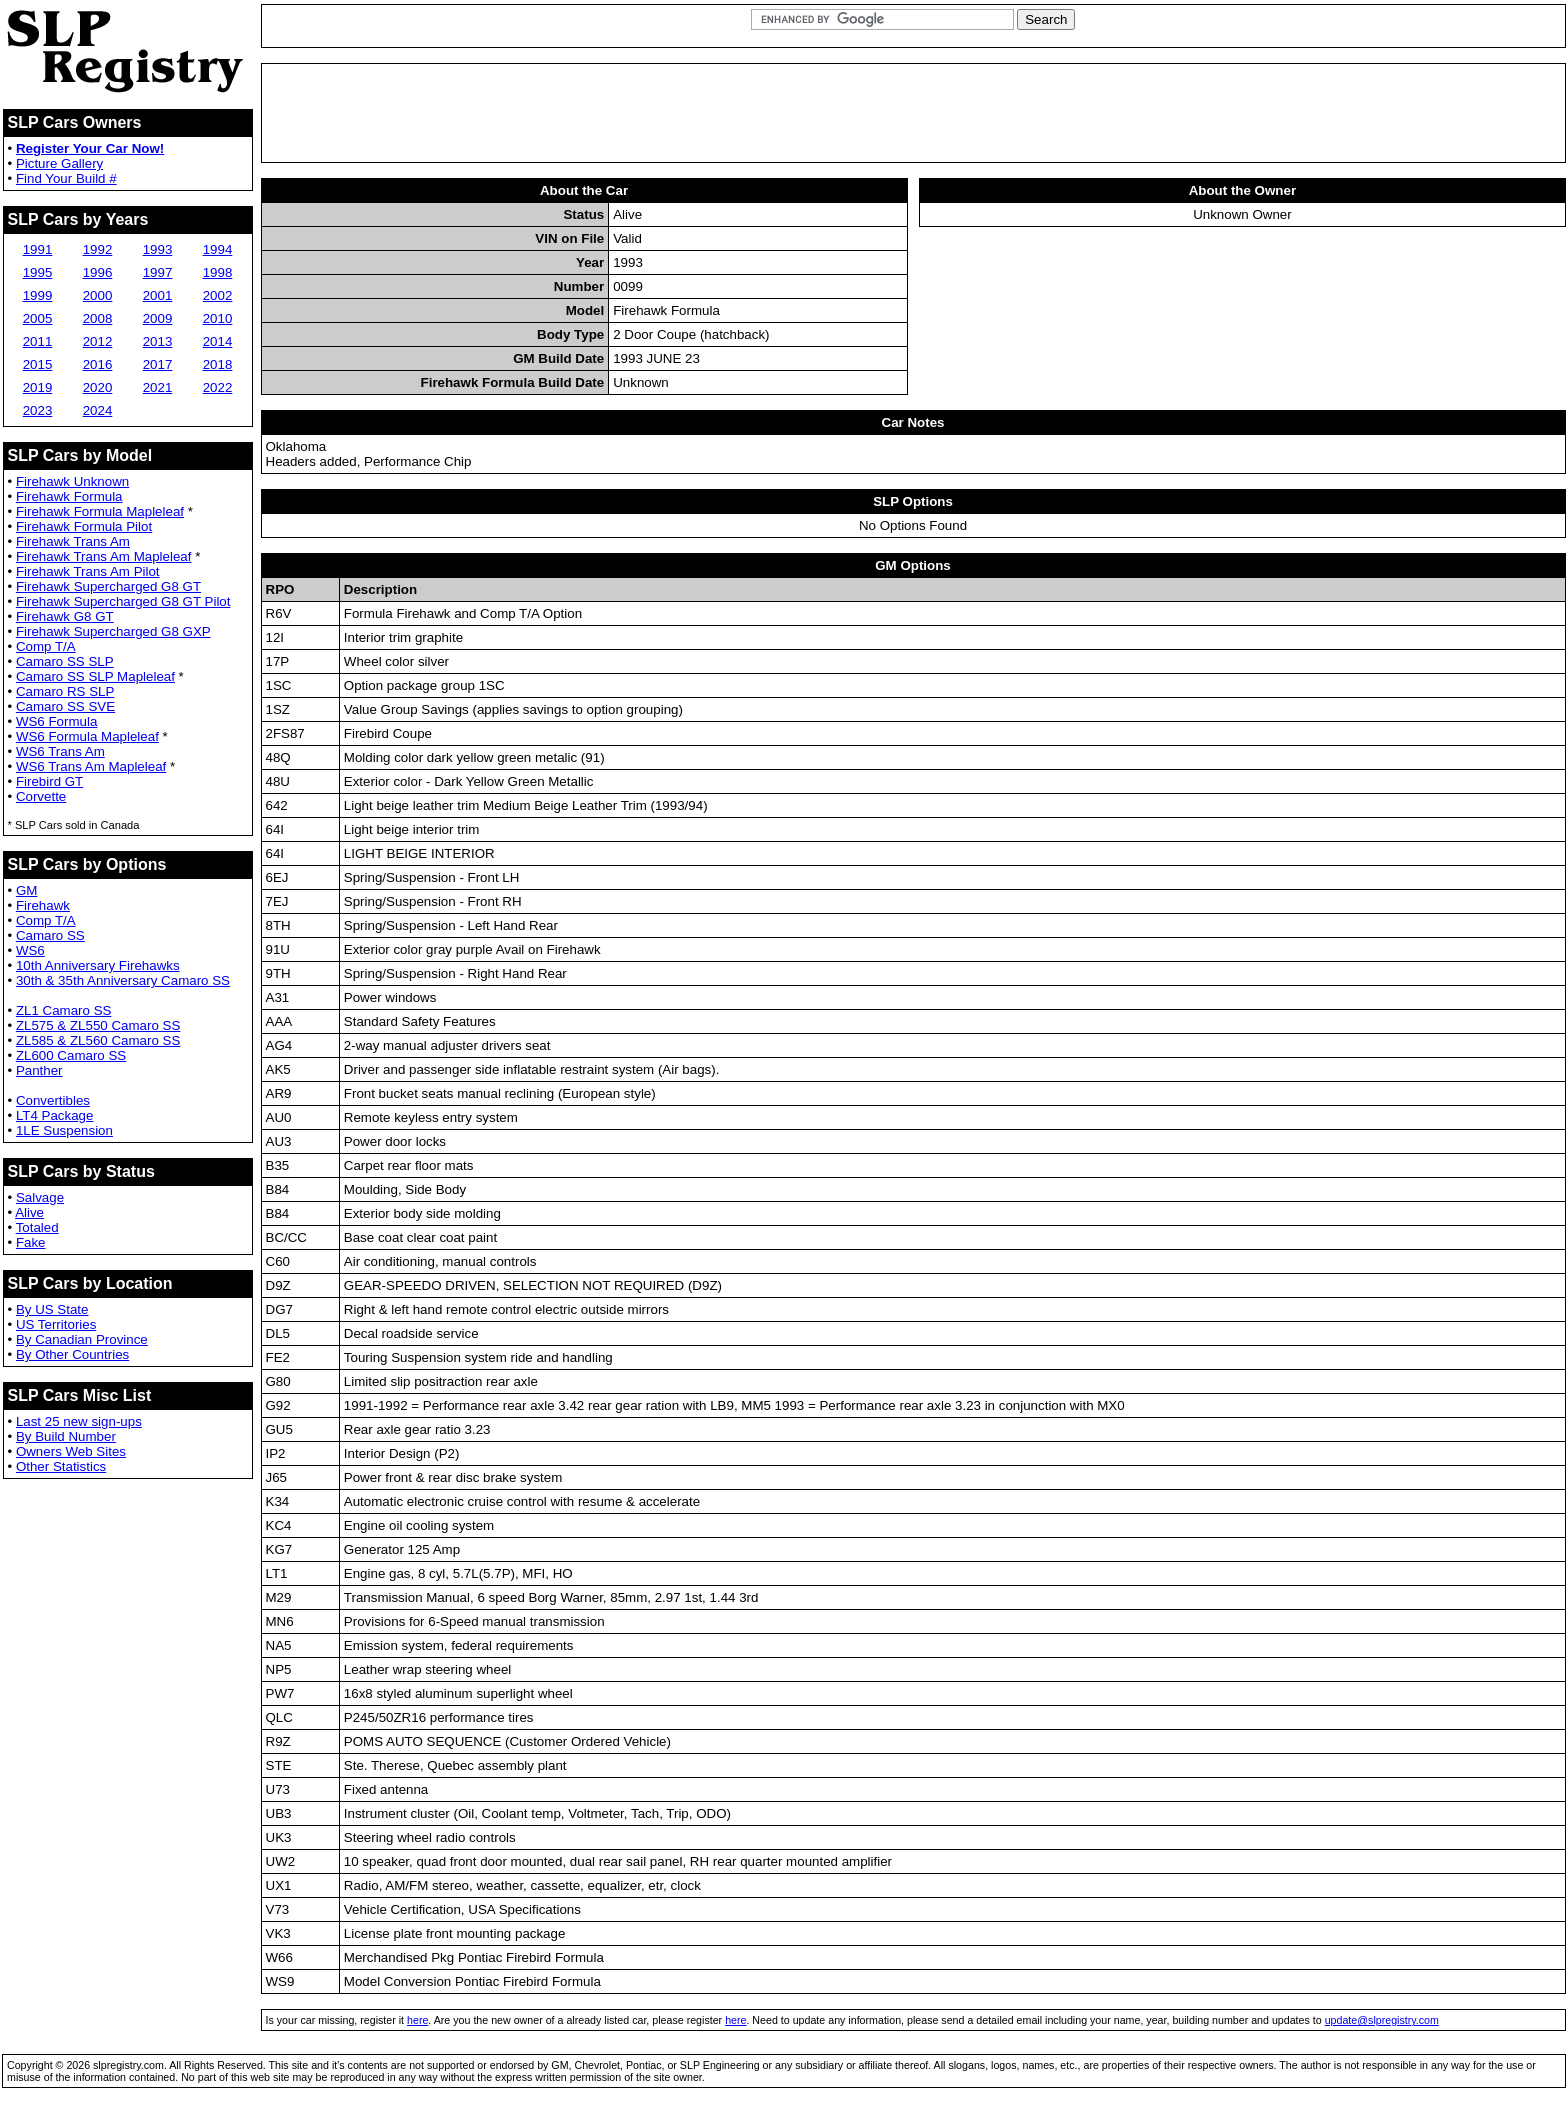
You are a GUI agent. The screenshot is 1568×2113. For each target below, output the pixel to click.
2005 (38, 318)
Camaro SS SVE (65, 706)
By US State (52, 1309)
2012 (98, 341)
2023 (38, 410)
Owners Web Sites (71, 1451)
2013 (158, 341)
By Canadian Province (82, 1339)
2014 (218, 341)
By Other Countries (72, 1354)
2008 (98, 318)
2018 (218, 364)
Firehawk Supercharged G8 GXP (113, 631)
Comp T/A (46, 646)
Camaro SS (50, 935)
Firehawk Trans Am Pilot (88, 571)
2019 (38, 387)
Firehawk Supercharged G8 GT (108, 586)
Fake (31, 1242)
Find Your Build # (66, 178)
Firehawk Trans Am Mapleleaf (104, 556)
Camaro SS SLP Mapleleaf (95, 676)
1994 (218, 249)
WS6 (30, 950)
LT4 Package (55, 1115)
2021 (158, 387)
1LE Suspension (64, 1130)
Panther (39, 1070)
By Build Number (66, 1436)
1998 (218, 272)
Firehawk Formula (69, 496)
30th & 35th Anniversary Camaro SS (123, 980)
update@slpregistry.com (1382, 2020)
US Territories (56, 1324)
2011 (38, 341)
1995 (38, 272)
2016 (98, 364)
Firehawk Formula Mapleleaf (100, 511)
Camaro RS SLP (65, 691)
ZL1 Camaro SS (64, 1010)
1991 (38, 249)
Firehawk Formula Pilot (84, 526)
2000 (98, 295)
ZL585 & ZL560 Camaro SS (98, 1040)
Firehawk (43, 905)
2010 (218, 318)
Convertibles (53, 1100)
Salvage (40, 1197)
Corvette (41, 796)
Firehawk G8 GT (65, 616)
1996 (98, 272)
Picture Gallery (59, 163)
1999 (38, 295)
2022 (218, 387)
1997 (158, 272)
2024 (98, 410)
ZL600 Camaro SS (71, 1055)
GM (26, 890)
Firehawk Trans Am (73, 541)
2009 (158, 318)
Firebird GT (49, 781)
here (417, 2020)
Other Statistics (61, 1466)
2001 (158, 295)
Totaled (37, 1227)
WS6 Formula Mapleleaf (87, 736)
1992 (98, 249)
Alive (29, 1212)
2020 (98, 387)
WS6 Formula (56, 721)
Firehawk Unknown (72, 481)
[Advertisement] (913, 113)
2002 (218, 295)
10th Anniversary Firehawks (98, 965)
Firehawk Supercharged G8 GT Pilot (123, 601)
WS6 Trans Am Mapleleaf (91, 766)
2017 (158, 364)
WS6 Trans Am (60, 751)
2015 (38, 364)
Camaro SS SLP (65, 661)
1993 (158, 249)
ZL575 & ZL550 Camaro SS (98, 1025)
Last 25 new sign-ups (79, 1421)
